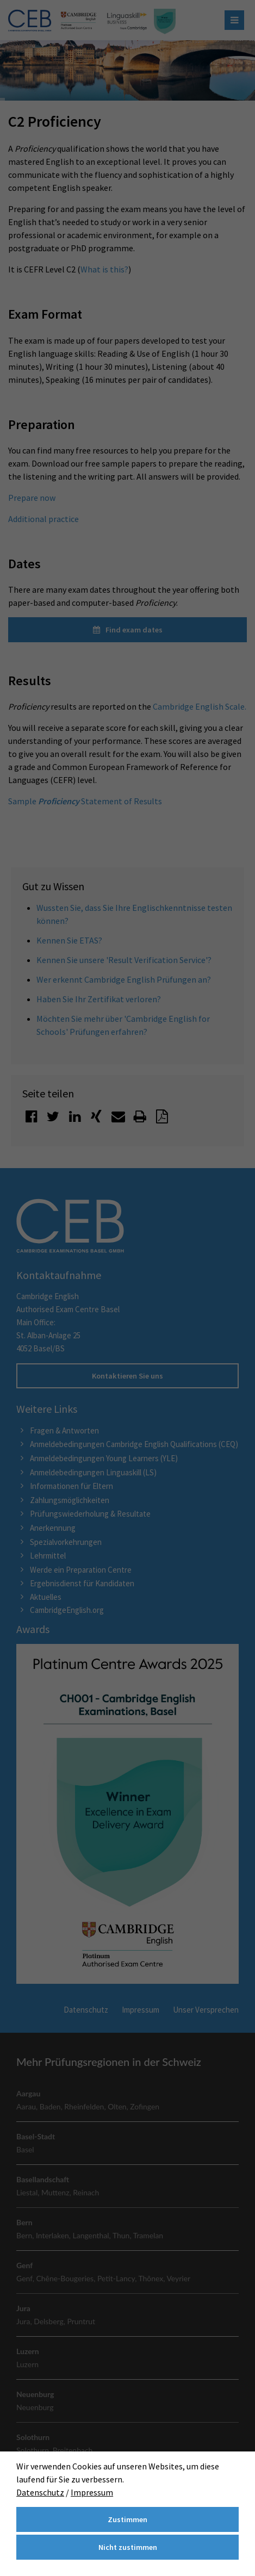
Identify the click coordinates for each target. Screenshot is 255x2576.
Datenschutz (40, 2492)
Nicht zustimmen (127, 2547)
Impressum (92, 2492)
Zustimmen (127, 2519)
